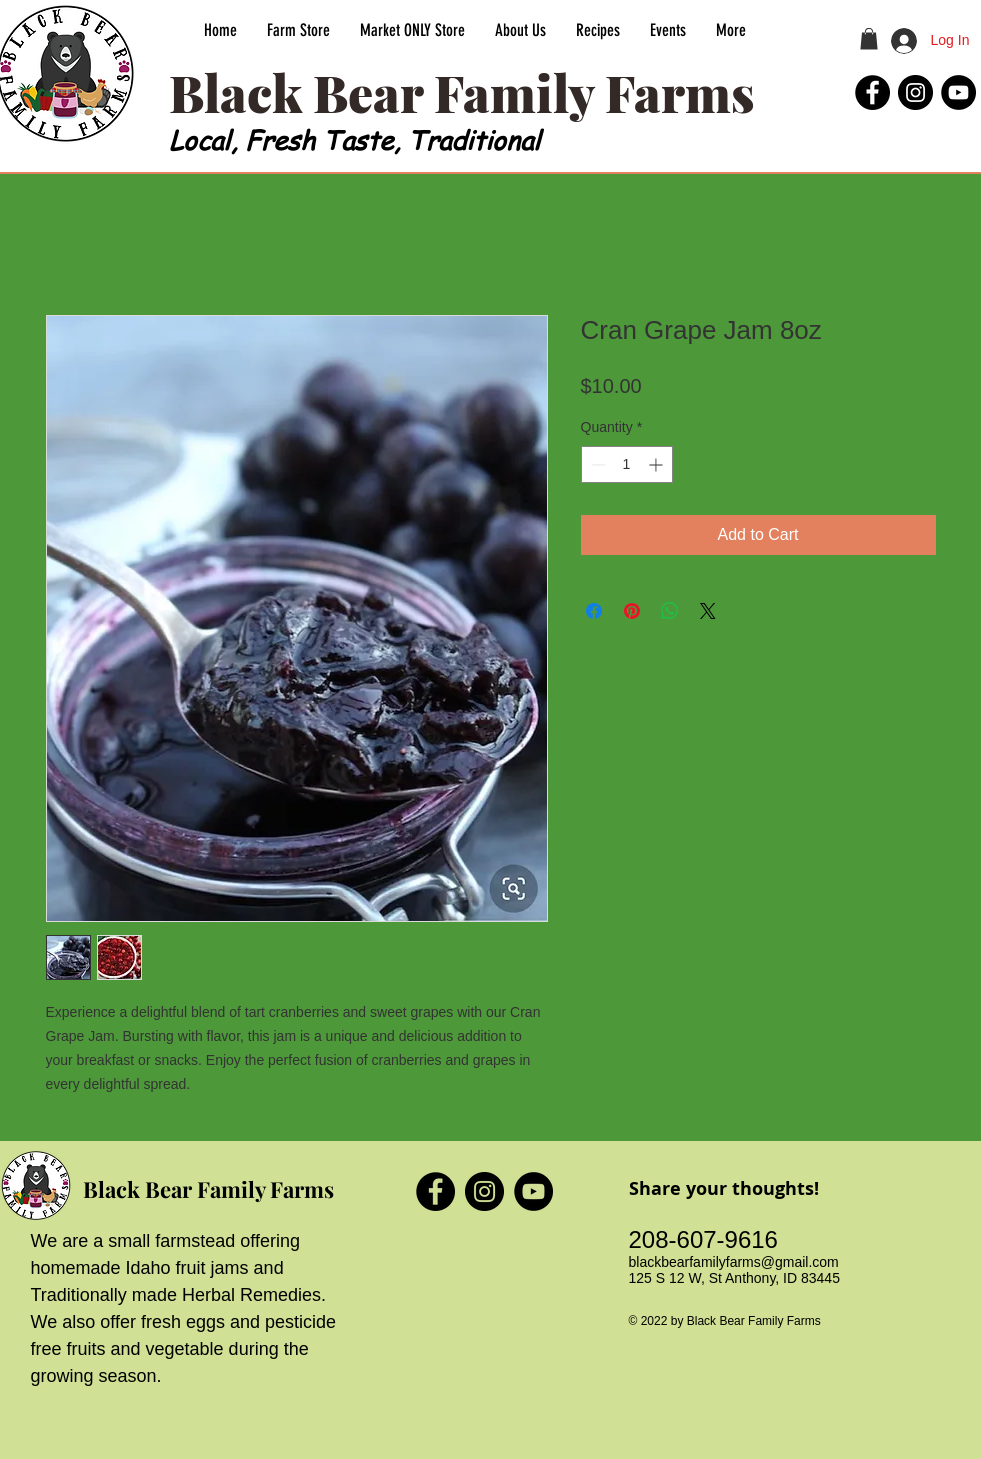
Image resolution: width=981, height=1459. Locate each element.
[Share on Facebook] (594, 611)
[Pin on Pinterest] (632, 611)
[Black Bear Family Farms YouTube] (958, 92)
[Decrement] (596, 464)
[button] (869, 39)
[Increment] (657, 464)
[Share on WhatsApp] (670, 611)
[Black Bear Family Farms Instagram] (915, 92)
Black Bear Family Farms (208, 1189)
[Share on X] (708, 611)
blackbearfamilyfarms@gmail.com (734, 1262)
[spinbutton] (627, 464)
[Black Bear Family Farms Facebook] (872, 92)
